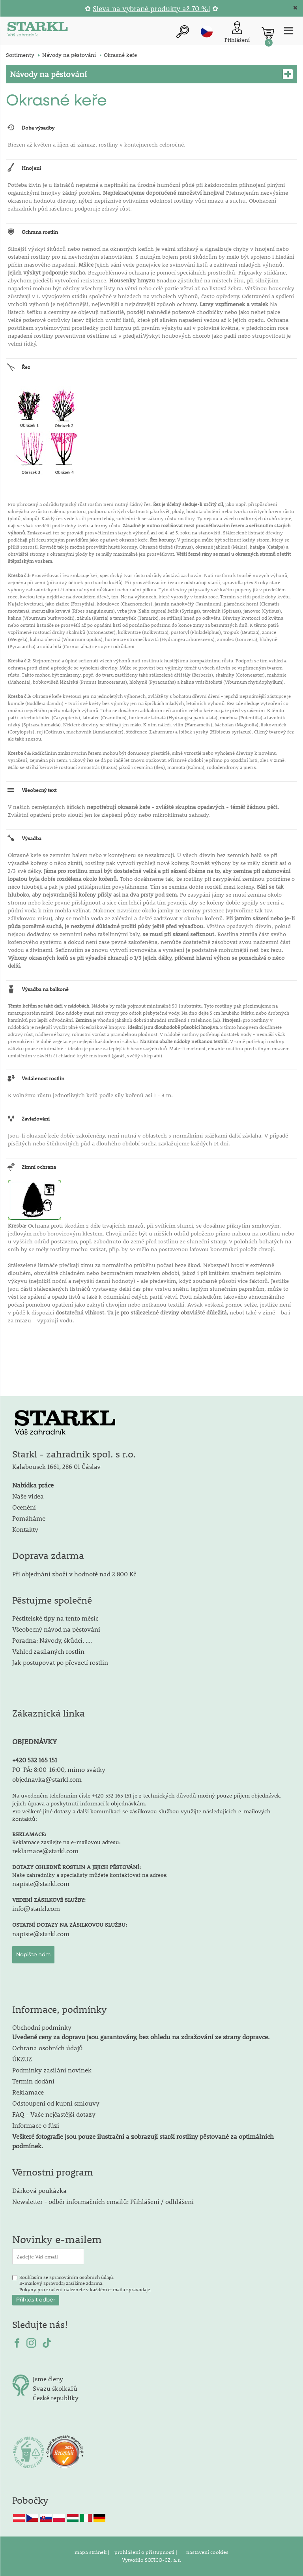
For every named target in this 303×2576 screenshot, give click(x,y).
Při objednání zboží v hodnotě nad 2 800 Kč (74, 1574)
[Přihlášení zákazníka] (237, 32)
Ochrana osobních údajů (47, 2048)
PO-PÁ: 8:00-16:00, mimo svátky (58, 1769)
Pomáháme (28, 1518)
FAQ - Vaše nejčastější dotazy (53, 2114)
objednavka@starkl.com (47, 1779)
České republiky (56, 2398)
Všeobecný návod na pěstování (56, 1629)
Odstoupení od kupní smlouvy (55, 2103)
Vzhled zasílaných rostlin (48, 1651)
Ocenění (24, 1507)
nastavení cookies (207, 2551)
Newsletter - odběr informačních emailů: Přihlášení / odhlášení (103, 2201)
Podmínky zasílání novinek (52, 2070)
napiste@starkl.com (40, 1883)
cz (207, 32)
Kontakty (25, 1529)
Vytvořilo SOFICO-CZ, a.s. (151, 2559)
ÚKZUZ (22, 2059)
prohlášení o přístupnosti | (146, 2551)
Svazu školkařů (55, 2388)
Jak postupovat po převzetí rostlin (60, 1662)
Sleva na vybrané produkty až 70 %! (151, 8)
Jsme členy (48, 2379)
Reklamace (28, 2092)
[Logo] (37, 31)
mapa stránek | (92, 2551)
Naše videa (28, 1496)
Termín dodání (33, 2081)
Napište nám (33, 1954)
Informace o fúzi (35, 2125)
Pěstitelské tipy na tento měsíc (55, 1618)
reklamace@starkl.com (45, 1850)
